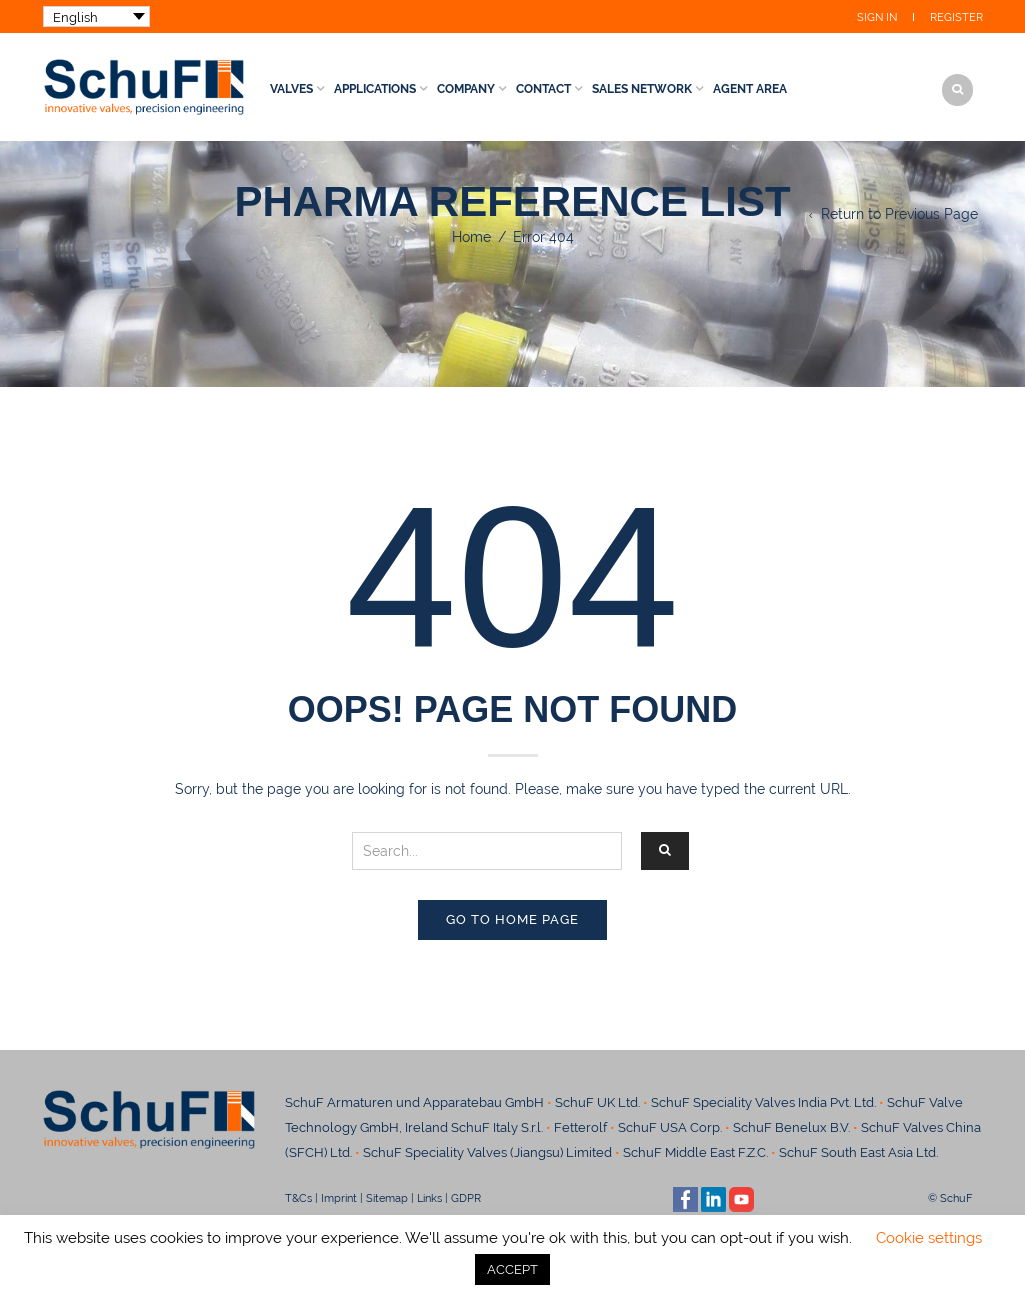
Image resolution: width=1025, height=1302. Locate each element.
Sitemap (387, 1198)
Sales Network (642, 89)
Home (471, 237)
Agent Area (750, 89)
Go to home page (512, 919)
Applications (375, 89)
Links (429, 1198)
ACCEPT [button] (512, 1269)
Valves (291, 89)
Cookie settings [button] (929, 1238)
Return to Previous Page (899, 214)
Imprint (339, 1198)
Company (466, 89)
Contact (543, 89)
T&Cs (298, 1198)
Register (956, 17)
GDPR (466, 1198)
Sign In (877, 17)
